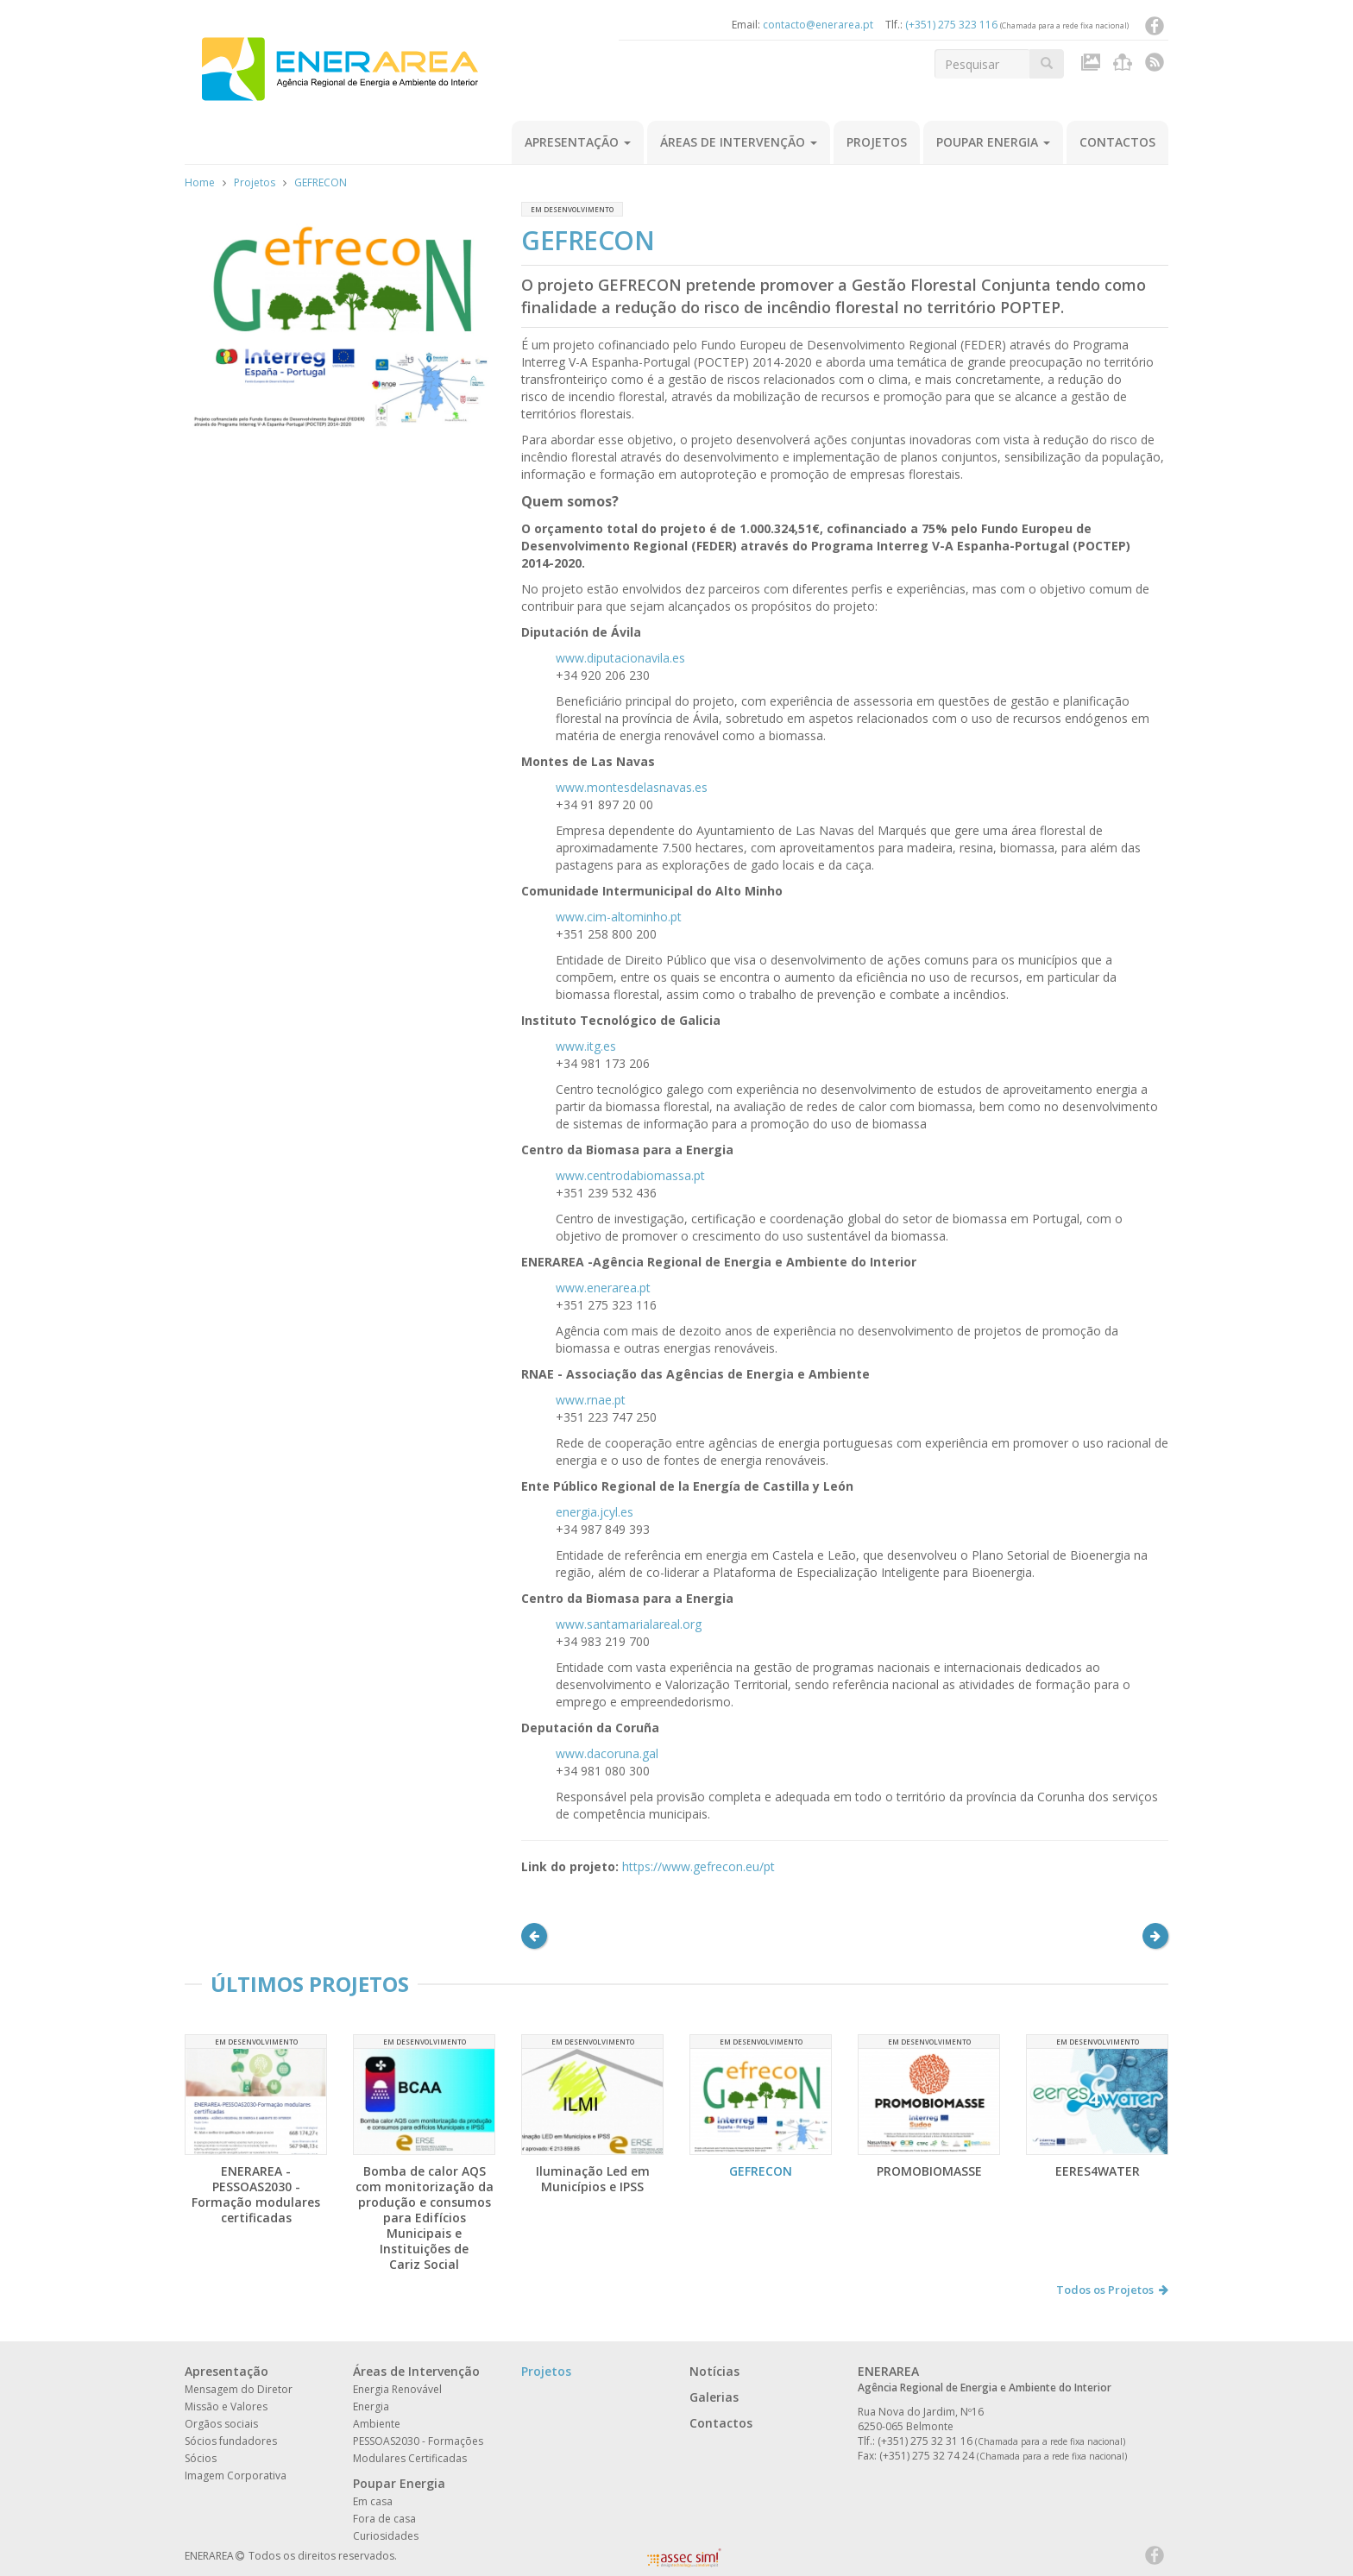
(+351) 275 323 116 (951, 24)
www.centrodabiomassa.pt (630, 1175)
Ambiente (376, 2423)
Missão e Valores (226, 2406)
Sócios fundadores (231, 2441)
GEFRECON (320, 182)
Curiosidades (385, 2536)
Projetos (876, 142)
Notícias (714, 2371)
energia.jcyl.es (594, 1512)
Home (200, 182)
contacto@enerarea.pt (818, 24)
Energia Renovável (397, 2389)
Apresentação (578, 142)
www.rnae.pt (591, 1400)
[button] (534, 1936)
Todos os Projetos (1112, 2289)
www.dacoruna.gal (607, 1753)
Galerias (714, 2397)
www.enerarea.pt (603, 1287)
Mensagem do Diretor (239, 2389)
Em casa (373, 2501)
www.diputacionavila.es (620, 658)
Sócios (201, 2458)
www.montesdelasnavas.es (632, 787)
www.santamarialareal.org (629, 1624)
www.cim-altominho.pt (619, 916)
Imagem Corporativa (235, 2475)
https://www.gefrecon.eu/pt (698, 1866)
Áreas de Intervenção (738, 142)
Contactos (1117, 142)
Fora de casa (384, 2518)
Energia (371, 2406)
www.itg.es (586, 1046)
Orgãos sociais (221, 2423)
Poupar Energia (993, 142)
